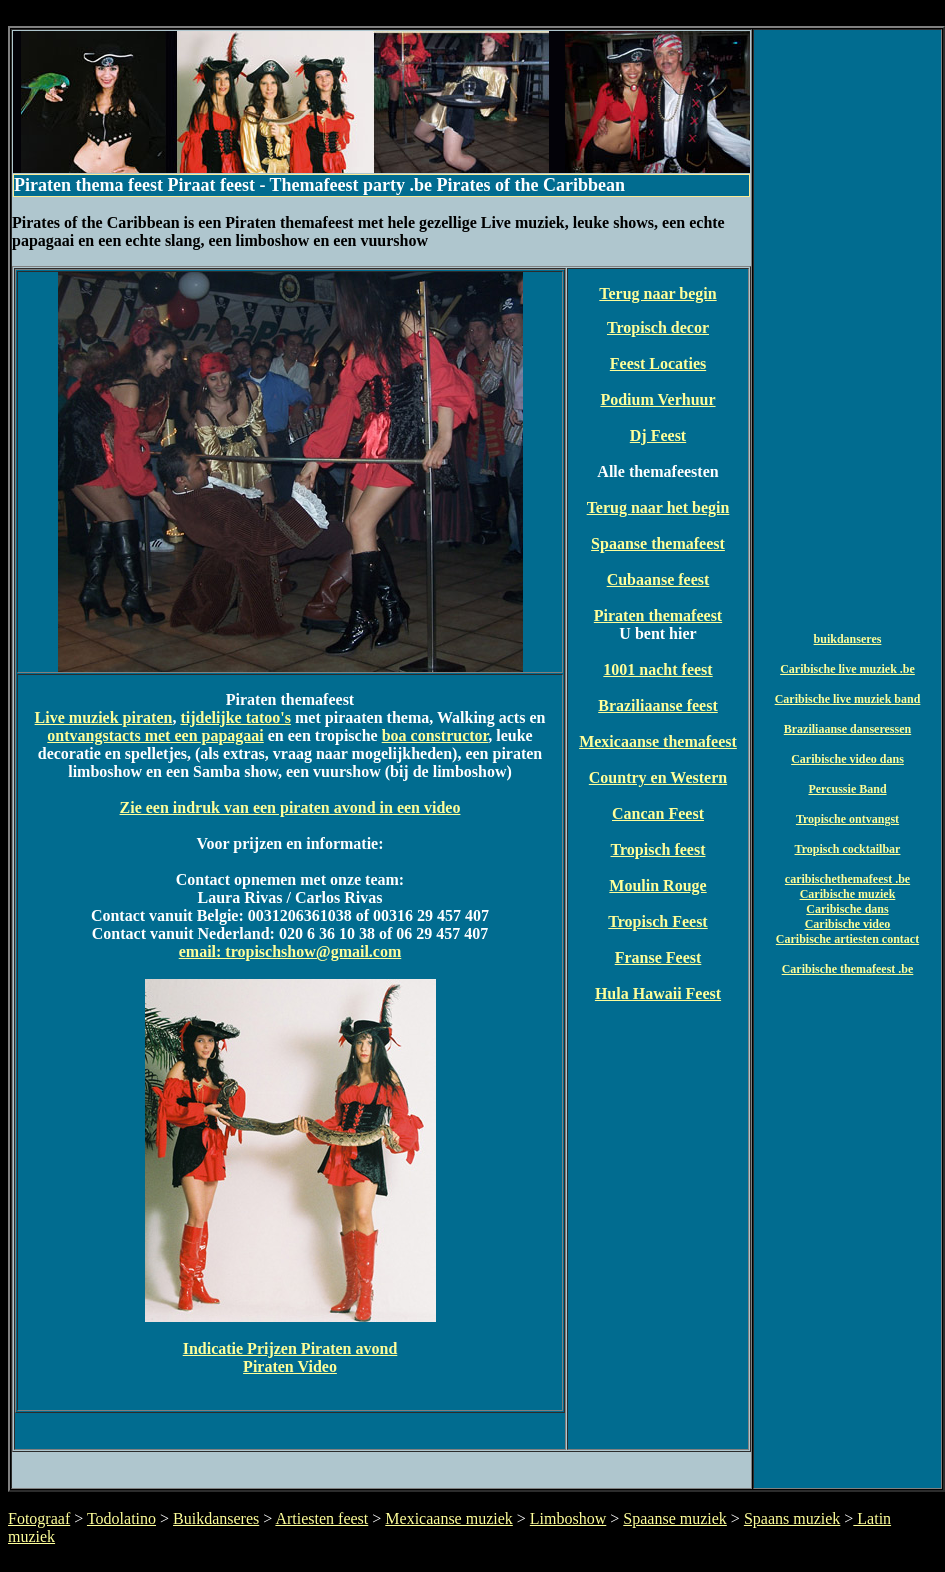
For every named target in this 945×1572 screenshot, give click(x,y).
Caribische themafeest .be (848, 969)
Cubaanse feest (658, 579)
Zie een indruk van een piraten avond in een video (290, 807)
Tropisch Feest (657, 921)
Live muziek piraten (104, 717)
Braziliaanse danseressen (847, 729)
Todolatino (121, 1518)
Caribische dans (847, 909)
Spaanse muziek (675, 1518)
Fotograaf (39, 1518)
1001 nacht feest (657, 669)
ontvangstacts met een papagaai (155, 735)
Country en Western (658, 777)
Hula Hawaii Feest (658, 993)
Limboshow (568, 1518)
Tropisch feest (658, 849)
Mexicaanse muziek (449, 1518)
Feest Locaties (658, 363)
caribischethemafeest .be (847, 879)
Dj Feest (658, 435)
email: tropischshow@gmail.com (290, 951)
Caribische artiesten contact (847, 939)
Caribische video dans (847, 759)
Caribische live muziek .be (847, 669)
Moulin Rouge (657, 885)
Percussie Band (847, 789)
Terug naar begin (657, 293)
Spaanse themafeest (658, 543)
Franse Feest (658, 957)
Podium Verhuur (657, 399)
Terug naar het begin (658, 507)
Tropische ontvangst (847, 819)
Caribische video (848, 924)
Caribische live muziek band (848, 699)
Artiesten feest (321, 1518)
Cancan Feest (658, 813)
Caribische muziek (848, 894)
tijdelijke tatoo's (235, 717)
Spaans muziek (792, 1518)
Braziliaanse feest (658, 705)
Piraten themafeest (658, 615)
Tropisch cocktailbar (848, 849)
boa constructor (435, 735)
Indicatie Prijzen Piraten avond (290, 1348)
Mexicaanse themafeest (658, 741)
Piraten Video (290, 1366)
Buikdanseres (216, 1518)
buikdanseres (848, 639)
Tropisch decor (658, 327)
